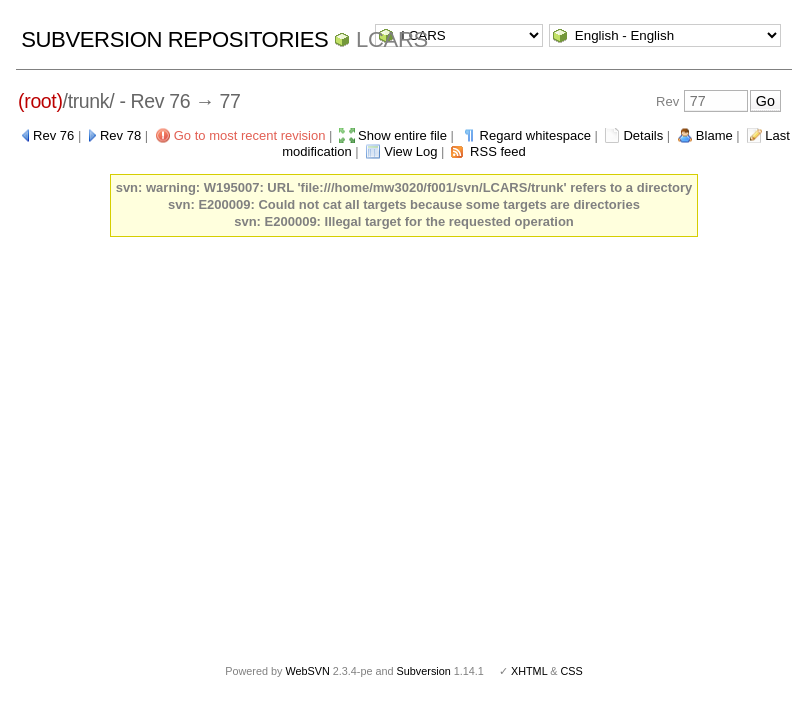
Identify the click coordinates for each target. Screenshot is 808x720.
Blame (714, 135)
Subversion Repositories (174, 39)
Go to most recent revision (250, 135)
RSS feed (498, 151)
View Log (410, 151)
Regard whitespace (535, 135)
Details (643, 135)
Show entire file (402, 135)
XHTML (529, 671)
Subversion (424, 671)
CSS (572, 671)
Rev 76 (53, 135)
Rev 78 (120, 135)
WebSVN (307, 671)
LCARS (392, 39)
